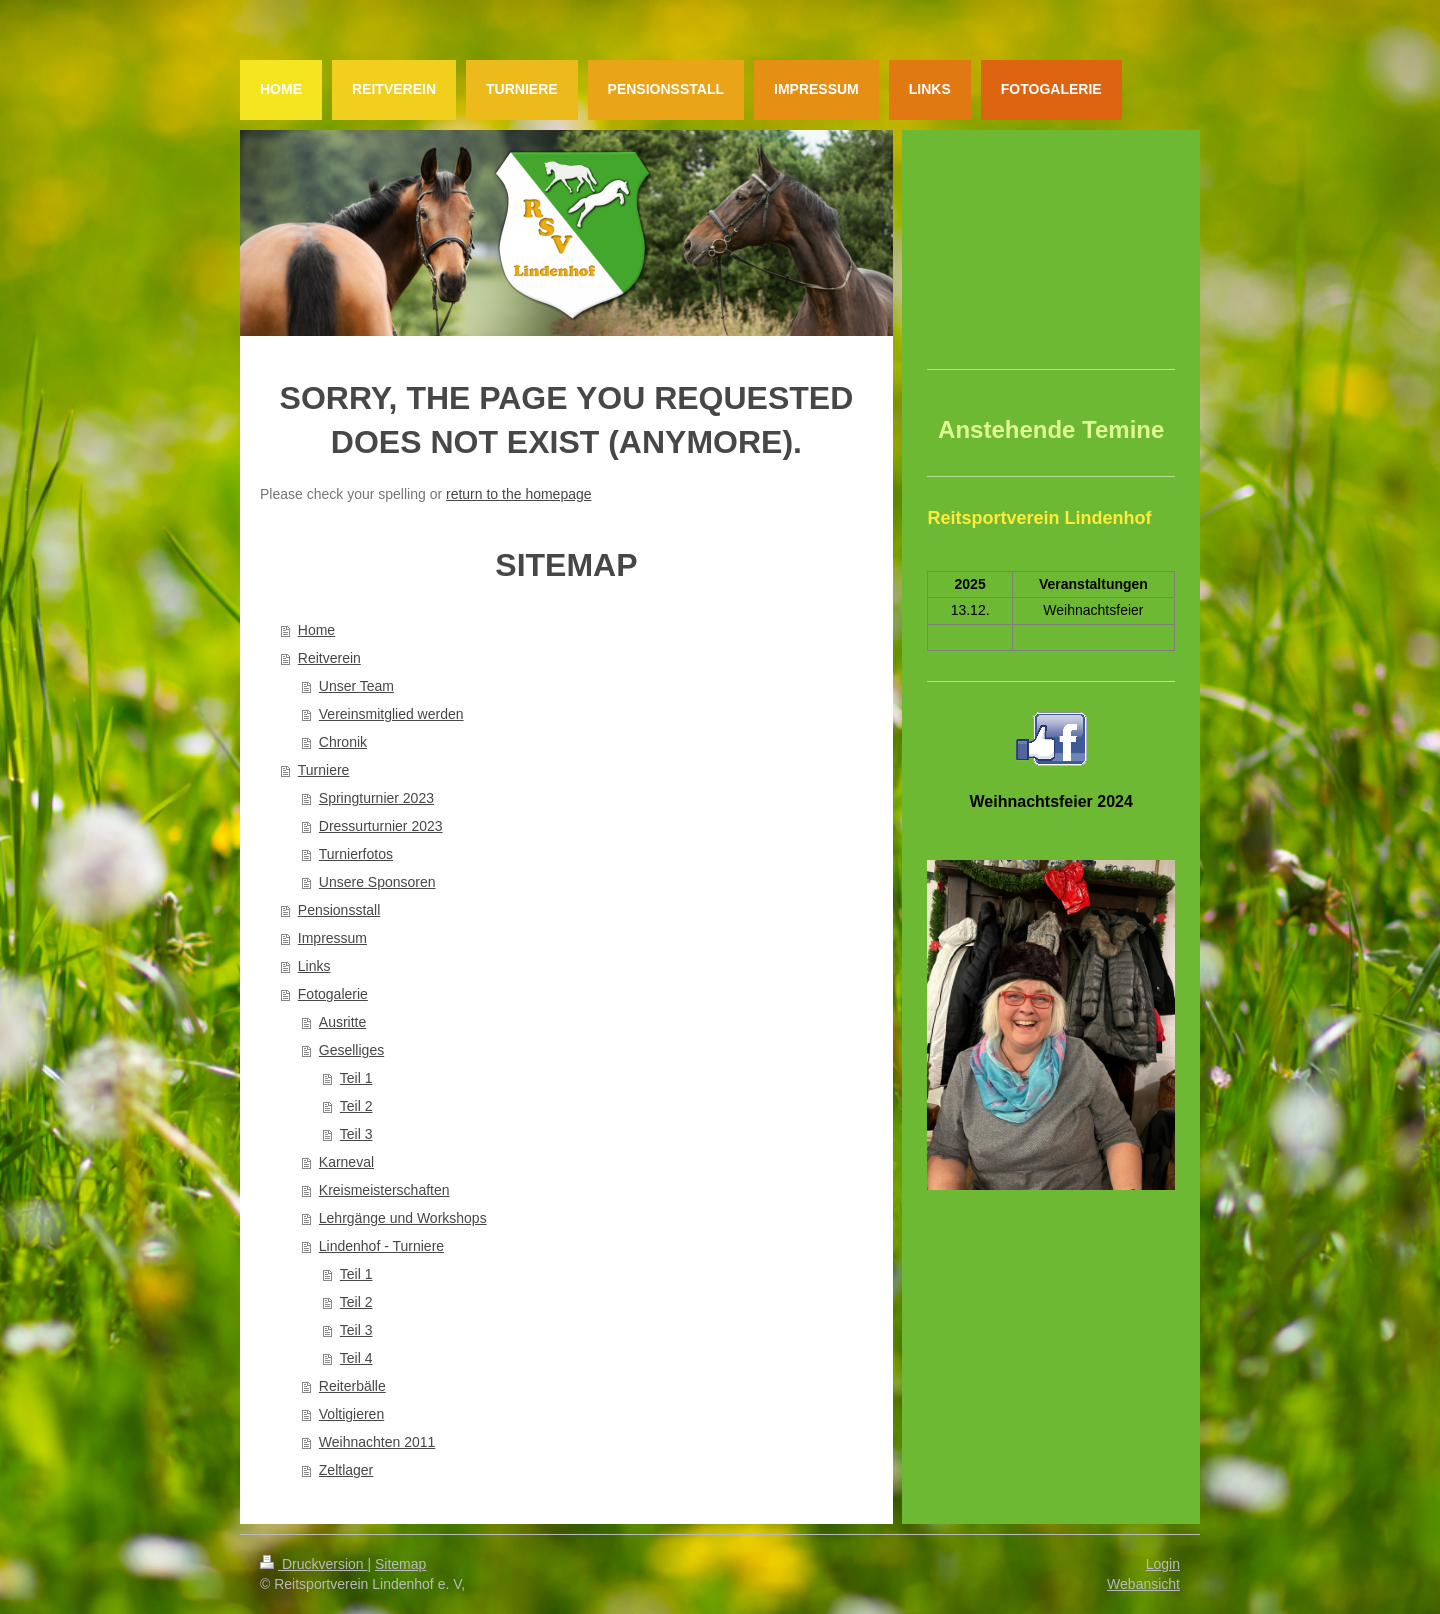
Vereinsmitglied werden (391, 714)
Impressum (332, 938)
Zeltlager (346, 1470)
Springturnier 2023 (376, 798)
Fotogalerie (333, 994)
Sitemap (400, 1564)
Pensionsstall (339, 910)
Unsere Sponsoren (377, 882)
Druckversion (313, 1564)
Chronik (343, 742)
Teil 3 (356, 1134)
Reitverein (329, 658)
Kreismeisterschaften (384, 1190)
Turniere (324, 770)
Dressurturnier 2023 (381, 826)
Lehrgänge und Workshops (403, 1218)
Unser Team (356, 686)
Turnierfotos (356, 854)
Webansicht (1143, 1584)
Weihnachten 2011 (377, 1442)
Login (1163, 1564)
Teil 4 (356, 1358)
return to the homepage (519, 494)
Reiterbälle (352, 1386)
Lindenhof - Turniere (381, 1246)
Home (316, 630)
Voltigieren (351, 1414)
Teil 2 (356, 1106)
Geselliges (351, 1050)
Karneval (346, 1162)
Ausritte (342, 1022)
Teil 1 (356, 1078)
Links (314, 966)
